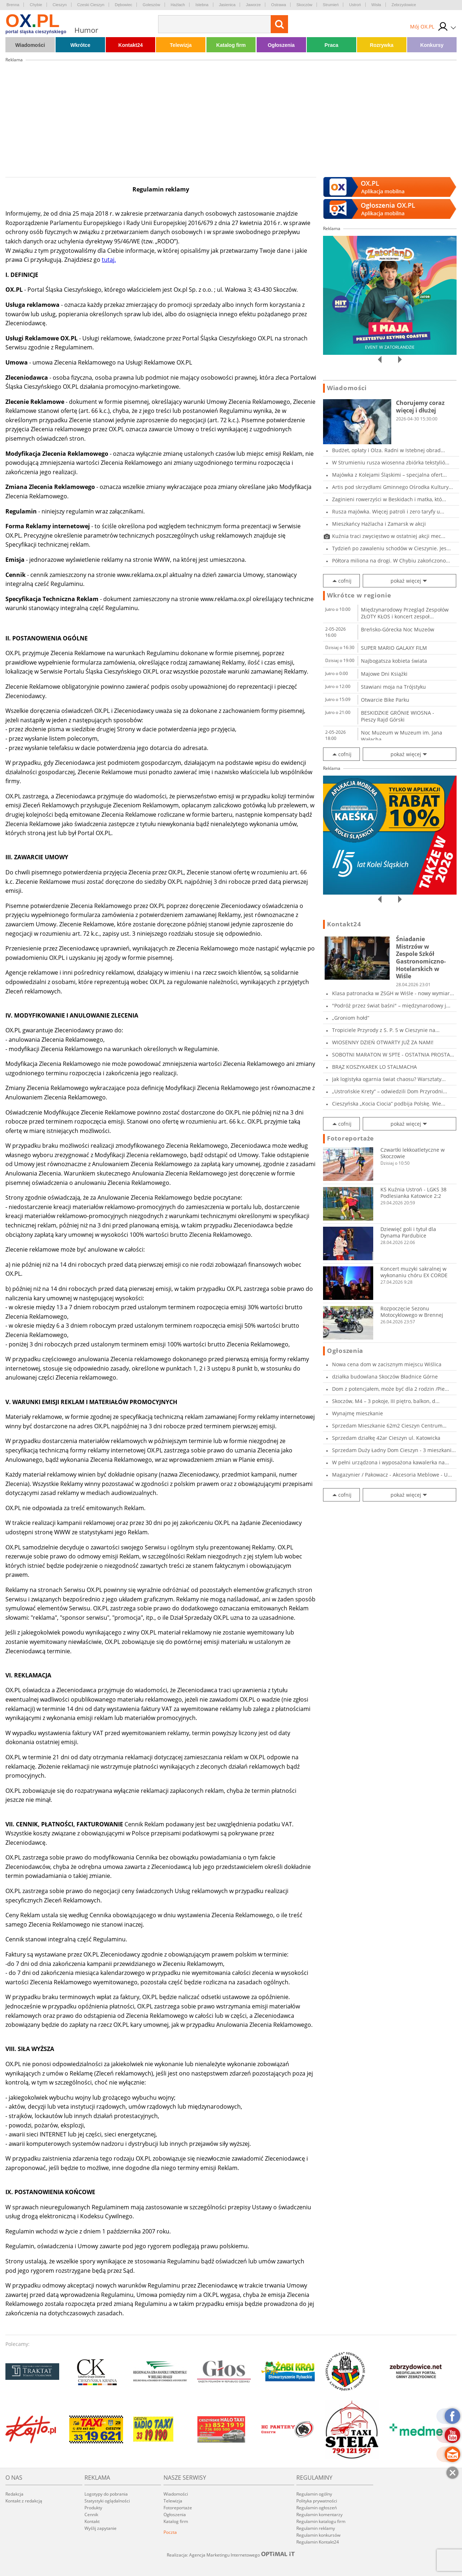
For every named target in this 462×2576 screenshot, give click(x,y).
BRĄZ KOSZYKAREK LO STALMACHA (374, 1066)
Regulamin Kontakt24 (317, 2542)
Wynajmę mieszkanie (357, 1413)
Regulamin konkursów (318, 2535)
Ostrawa (278, 5)
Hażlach (178, 5)
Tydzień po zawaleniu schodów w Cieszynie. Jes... (391, 548)
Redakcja (14, 2494)
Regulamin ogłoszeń (316, 2508)
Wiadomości (30, 45)
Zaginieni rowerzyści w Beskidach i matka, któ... (389, 499)
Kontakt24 (130, 45)
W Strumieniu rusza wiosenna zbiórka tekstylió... (390, 462)
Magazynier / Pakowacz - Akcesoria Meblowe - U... (392, 1474)
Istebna (201, 5)
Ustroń (355, 5)
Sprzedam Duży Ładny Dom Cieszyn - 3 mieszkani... (394, 1450)
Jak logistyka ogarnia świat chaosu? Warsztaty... (389, 1079)
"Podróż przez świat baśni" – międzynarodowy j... (391, 1005)
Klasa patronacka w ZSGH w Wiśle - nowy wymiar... (393, 993)
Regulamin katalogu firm (320, 2521)
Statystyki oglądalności (107, 2501)
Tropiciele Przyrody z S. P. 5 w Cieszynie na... (386, 1030)
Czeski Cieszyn (90, 5)
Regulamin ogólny (314, 2494)
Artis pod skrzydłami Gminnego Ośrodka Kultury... (392, 487)
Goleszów (151, 5)
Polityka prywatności (316, 2501)
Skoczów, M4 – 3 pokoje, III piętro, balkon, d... (386, 1401)
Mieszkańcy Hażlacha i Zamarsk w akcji (379, 523)
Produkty (93, 2508)
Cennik (91, 2514)
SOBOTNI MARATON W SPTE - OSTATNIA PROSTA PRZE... (391, 1054)
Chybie (36, 5)
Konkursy (432, 45)
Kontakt (92, 2521)
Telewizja (181, 45)
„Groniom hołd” (350, 1017)
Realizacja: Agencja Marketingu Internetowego (231, 2554)
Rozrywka (381, 45)
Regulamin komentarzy (319, 2514)
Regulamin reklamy (315, 2528)
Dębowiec (123, 5)
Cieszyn (60, 5)
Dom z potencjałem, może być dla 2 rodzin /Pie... (390, 1388)
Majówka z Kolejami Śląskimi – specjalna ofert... (389, 474)
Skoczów (304, 5)
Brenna (12, 5)
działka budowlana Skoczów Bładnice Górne (385, 1376)
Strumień (331, 5)
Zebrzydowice (404, 5)
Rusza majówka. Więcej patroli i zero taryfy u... (388, 511)
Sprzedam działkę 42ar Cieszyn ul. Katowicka (386, 1437)
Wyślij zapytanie (100, 2528)
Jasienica (227, 5)
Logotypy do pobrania (106, 2494)
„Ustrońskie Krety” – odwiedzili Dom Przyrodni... (389, 1091)
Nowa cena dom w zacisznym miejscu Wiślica (386, 1364)
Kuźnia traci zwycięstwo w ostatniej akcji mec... (388, 536)
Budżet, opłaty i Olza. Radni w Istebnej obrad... (388, 450)
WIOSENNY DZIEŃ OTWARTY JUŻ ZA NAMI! (382, 1042)
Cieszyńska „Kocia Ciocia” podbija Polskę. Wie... (388, 1103)
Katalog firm (231, 45)
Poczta (170, 2532)
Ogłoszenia (281, 45)
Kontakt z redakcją (23, 2501)
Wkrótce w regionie (359, 595)
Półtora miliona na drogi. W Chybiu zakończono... (391, 560)
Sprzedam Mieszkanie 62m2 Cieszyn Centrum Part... (387, 1425)
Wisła (376, 5)
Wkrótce (80, 45)
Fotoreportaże (350, 1138)
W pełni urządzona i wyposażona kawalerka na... (390, 1462)
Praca (331, 45)
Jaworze (253, 5)
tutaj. (109, 260)
